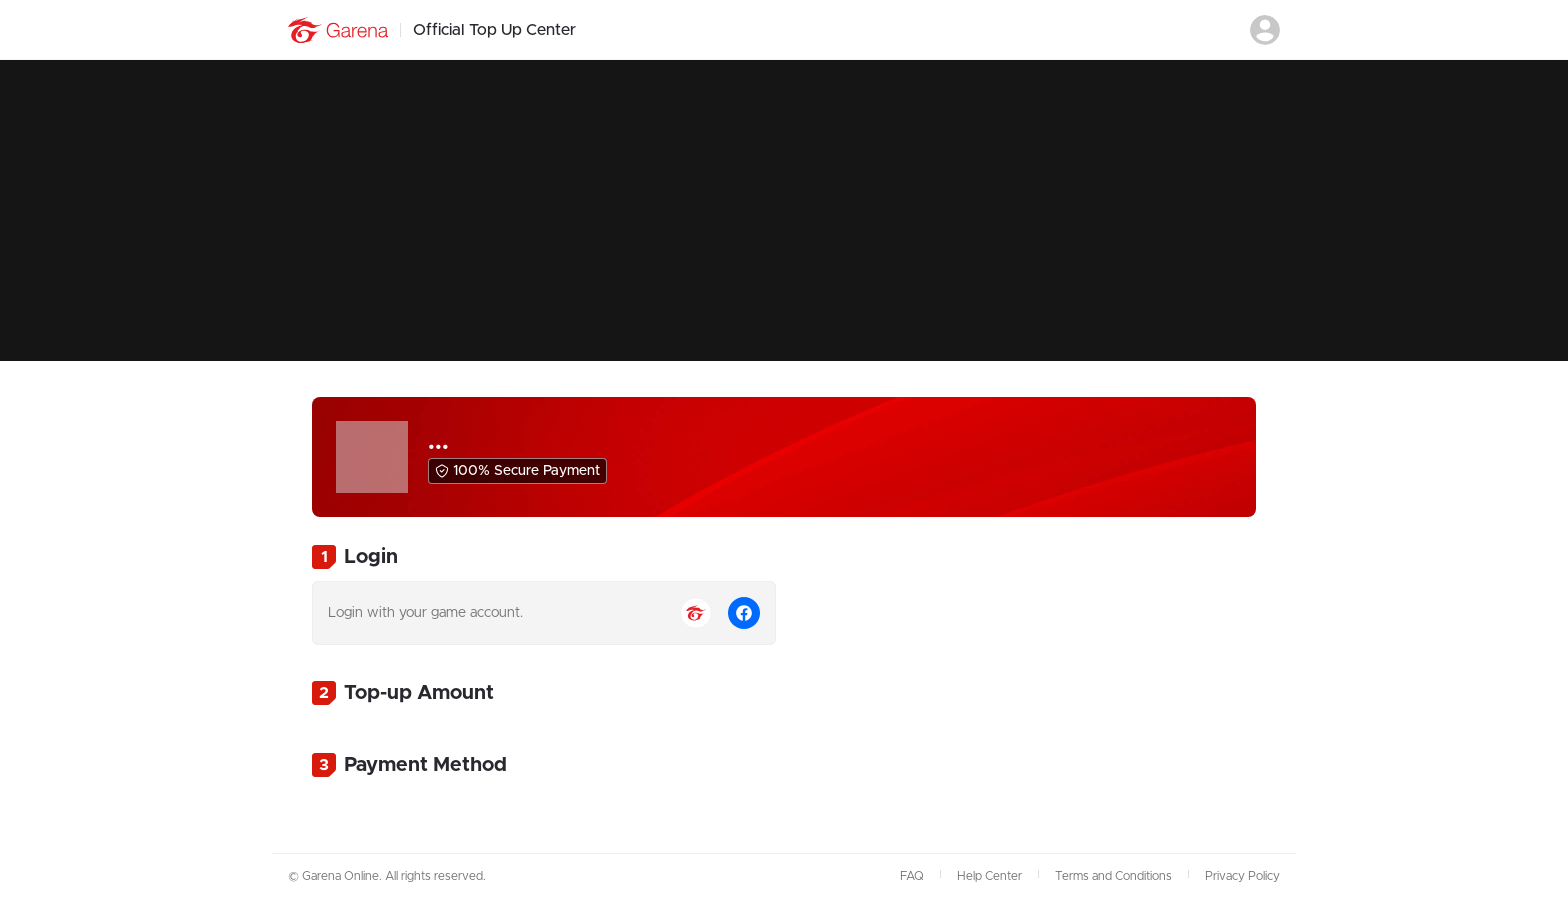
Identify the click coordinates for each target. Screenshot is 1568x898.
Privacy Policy (1242, 876)
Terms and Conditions (1113, 876)
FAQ (912, 876)
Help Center (989, 876)
